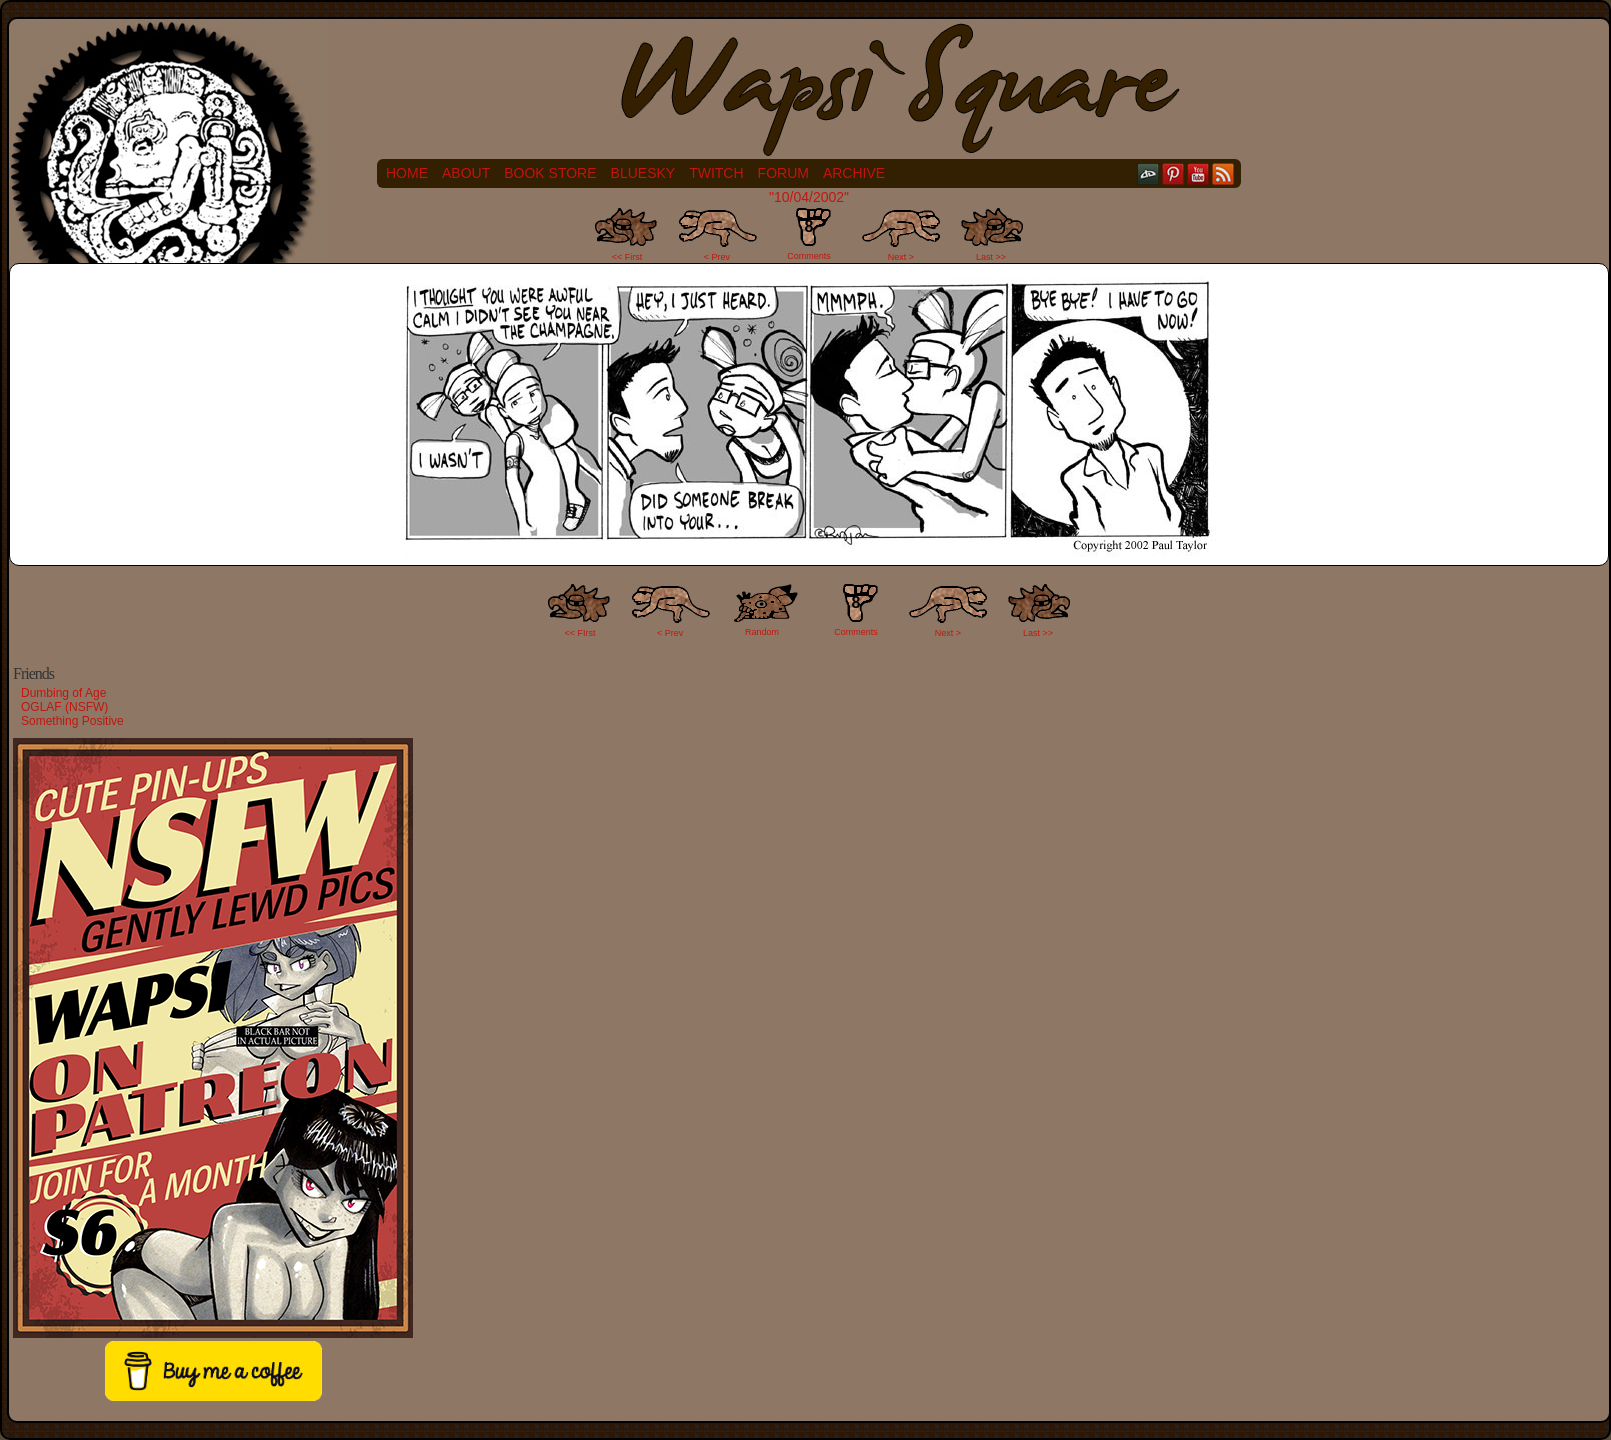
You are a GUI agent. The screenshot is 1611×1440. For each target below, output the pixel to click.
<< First (627, 257)
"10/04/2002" (809, 197)
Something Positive (72, 721)
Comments (809, 234)
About (466, 173)
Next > (901, 257)
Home (407, 173)
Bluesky (643, 173)
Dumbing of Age (63, 693)
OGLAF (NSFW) (64, 707)
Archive (854, 173)
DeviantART (1148, 173)
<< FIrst (580, 633)
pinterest (1173, 173)
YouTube (1198, 173)
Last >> (991, 257)
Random (762, 632)
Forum (783, 173)
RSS (1223, 173)
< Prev (717, 257)
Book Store (550, 173)
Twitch (716, 173)
